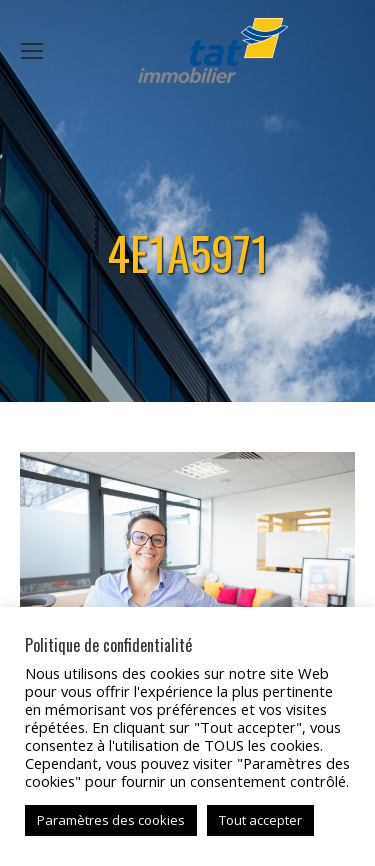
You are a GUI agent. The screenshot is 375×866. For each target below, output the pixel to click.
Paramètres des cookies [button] (111, 820)
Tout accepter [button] (260, 820)
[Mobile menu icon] (32, 51)
